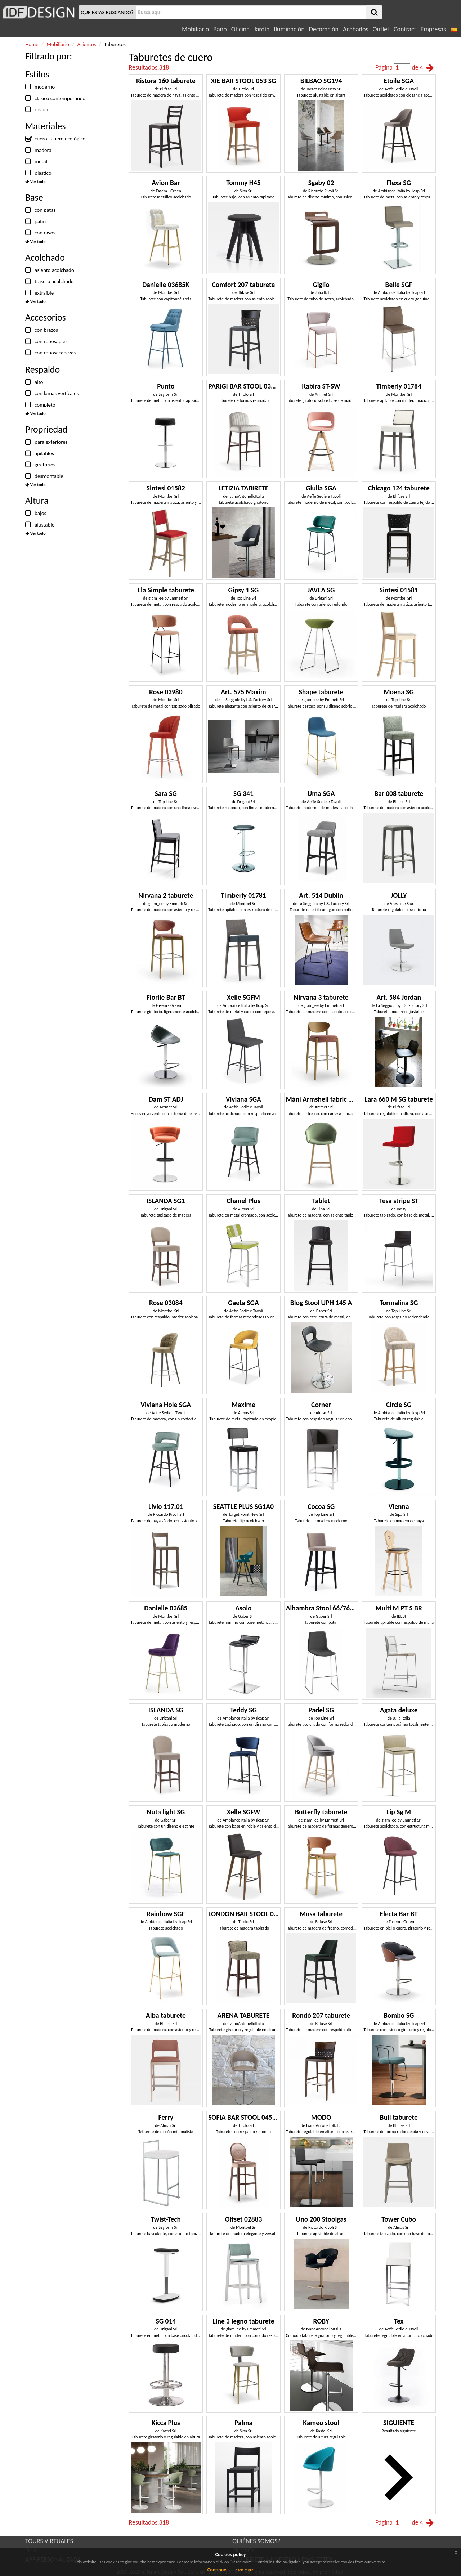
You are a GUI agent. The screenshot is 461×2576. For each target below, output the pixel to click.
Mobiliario (195, 29)
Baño (220, 29)
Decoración (324, 29)
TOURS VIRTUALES (49, 2541)
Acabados (355, 29)
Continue (217, 2570)
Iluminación (289, 29)
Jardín (261, 29)
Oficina (240, 29)
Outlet (381, 29)
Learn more (243, 2569)
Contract (405, 29)
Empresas (433, 29)
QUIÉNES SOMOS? (256, 2541)
